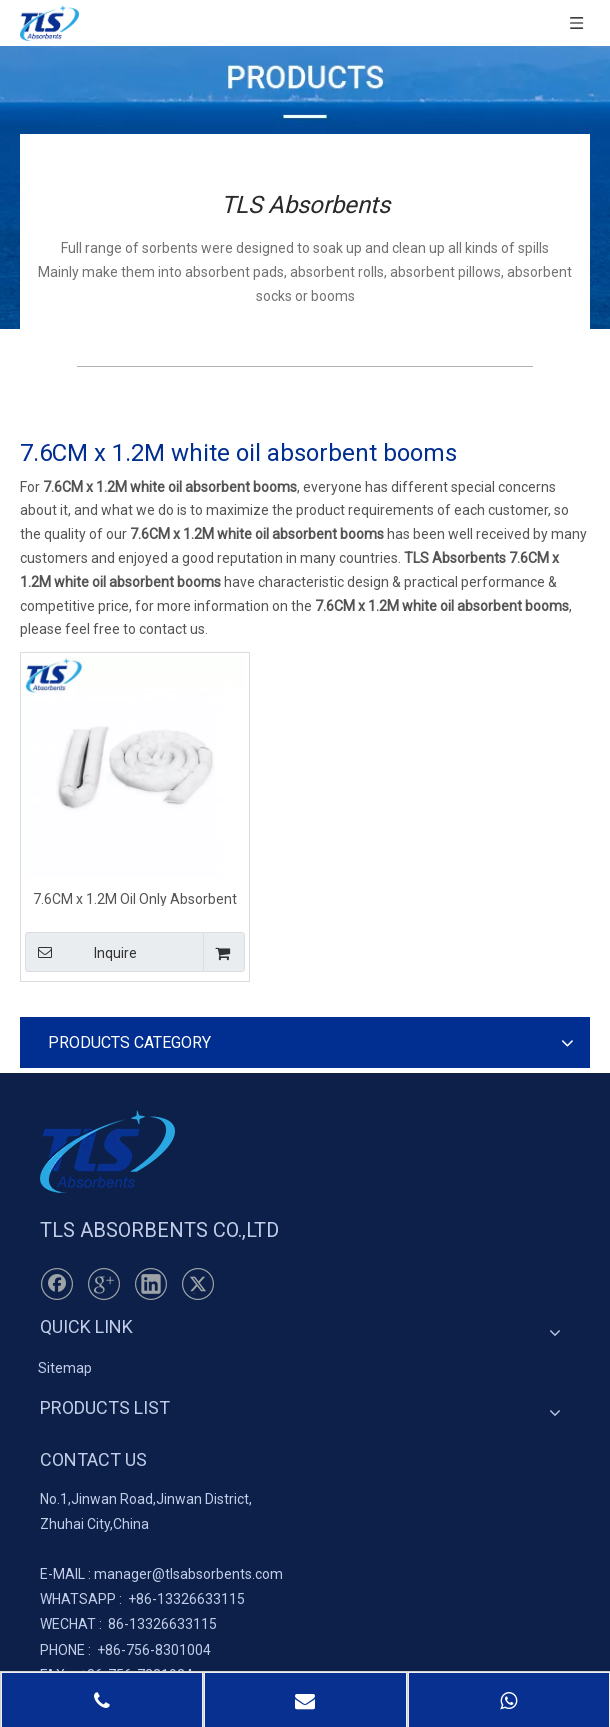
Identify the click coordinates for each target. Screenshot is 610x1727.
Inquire (81, 952)
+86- (142, 1599)
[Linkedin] (151, 1284)
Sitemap (65, 1368)
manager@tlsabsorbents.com (188, 1574)
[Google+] (104, 1284)
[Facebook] (57, 1284)
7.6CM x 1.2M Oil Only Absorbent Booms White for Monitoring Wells (135, 898)
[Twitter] (198, 1284)
